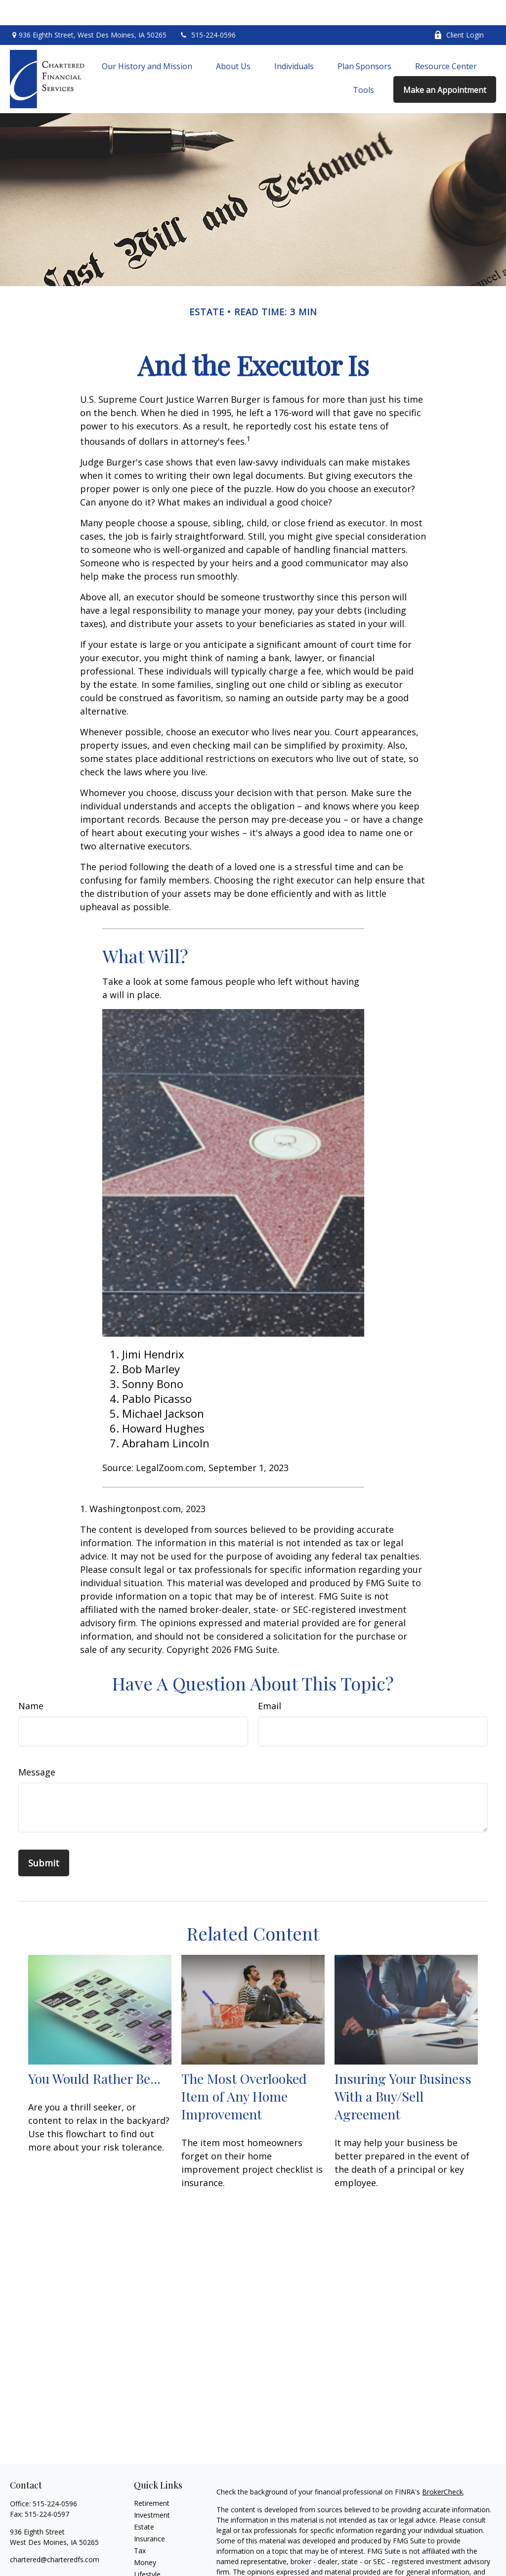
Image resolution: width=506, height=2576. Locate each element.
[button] (147, 41)
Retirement (151, 2478)
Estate (144, 2502)
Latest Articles (156, 2561)
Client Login (459, 10)
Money (145, 2537)
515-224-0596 (207, 10)
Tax (140, 2526)
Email (269, 1681)
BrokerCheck (442, 2467)
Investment (152, 2490)
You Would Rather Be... (94, 2053)
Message (36, 1747)
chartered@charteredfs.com (54, 2534)
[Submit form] (43, 1837)
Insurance (149, 2514)
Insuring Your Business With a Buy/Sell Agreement (403, 2071)
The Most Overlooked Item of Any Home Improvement (244, 2071)
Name (30, 1681)
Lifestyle (147, 2549)
